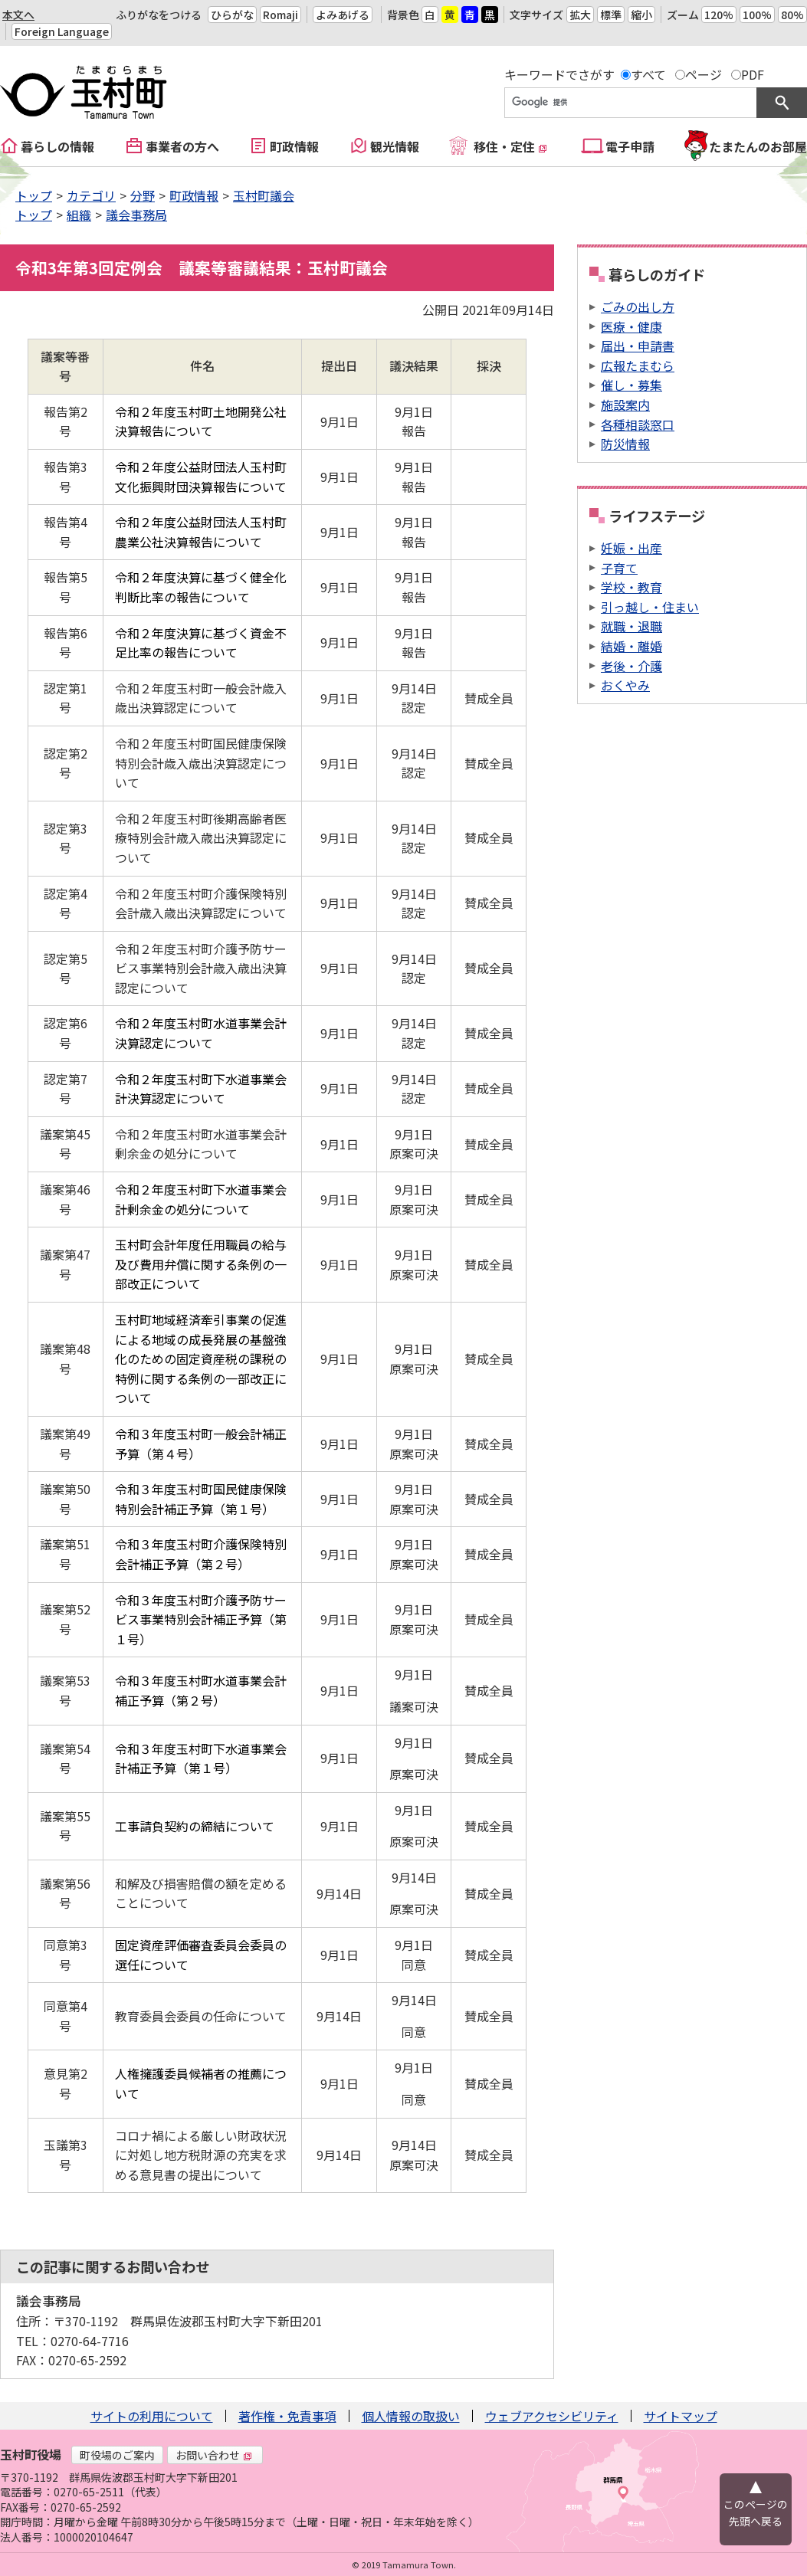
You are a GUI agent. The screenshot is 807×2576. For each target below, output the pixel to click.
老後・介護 (631, 666)
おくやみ (625, 685)
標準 (611, 14)
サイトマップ (680, 2416)
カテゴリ (91, 195)
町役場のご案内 (117, 2455)
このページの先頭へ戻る (755, 2512)
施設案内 (625, 404)
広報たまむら (637, 365)
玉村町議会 (263, 195)
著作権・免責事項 (287, 2416)
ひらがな (232, 14)
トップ (33, 195)
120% (718, 14)
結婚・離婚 (631, 646)
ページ (703, 74)
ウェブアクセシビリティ (551, 2416)
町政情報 (294, 146)
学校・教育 (631, 587)
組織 (79, 214)
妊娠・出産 (631, 548)
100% (757, 14)
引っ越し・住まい (650, 607)
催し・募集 (631, 384)
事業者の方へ (182, 146)
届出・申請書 (637, 345)
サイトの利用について (151, 2416)
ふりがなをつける (159, 14)
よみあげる (342, 14)
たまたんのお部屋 (758, 146)
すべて (648, 74)
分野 (142, 195)
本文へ (18, 14)
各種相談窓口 (637, 424)
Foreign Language (62, 31)
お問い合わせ (214, 2455)
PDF (752, 74)
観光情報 (394, 146)
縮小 (641, 14)
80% (792, 14)
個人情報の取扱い (411, 2416)
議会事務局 (136, 214)
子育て (619, 568)
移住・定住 (510, 146)
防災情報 (625, 443)
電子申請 (629, 146)
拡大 (580, 14)
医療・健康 (631, 326)
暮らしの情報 (57, 146)
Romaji (280, 14)
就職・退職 (631, 626)
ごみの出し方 (637, 306)
